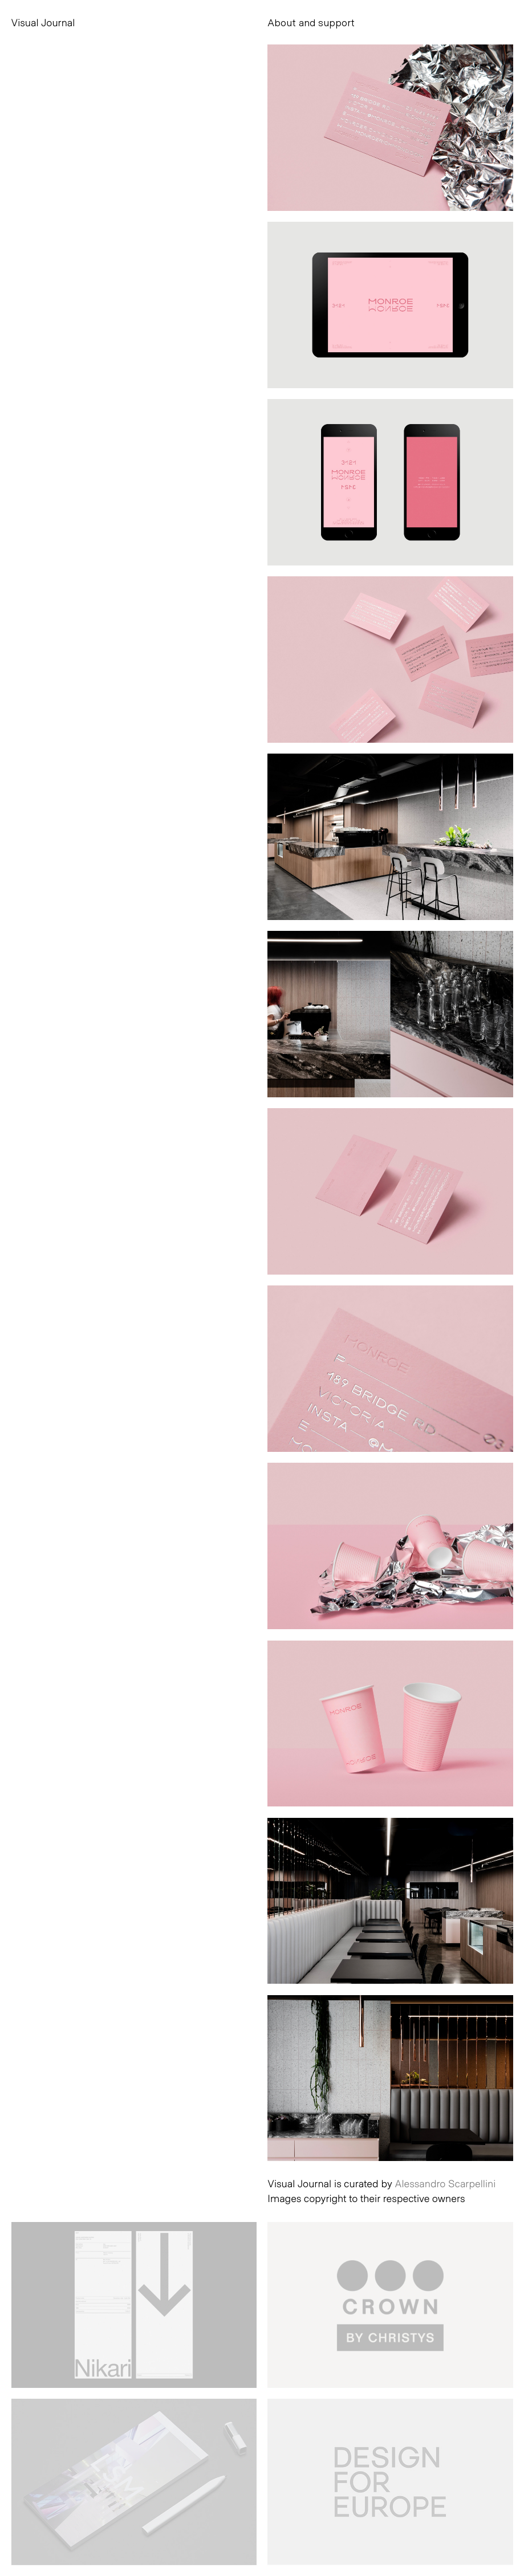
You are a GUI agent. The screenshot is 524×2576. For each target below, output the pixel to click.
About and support (311, 22)
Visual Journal (43, 22)
